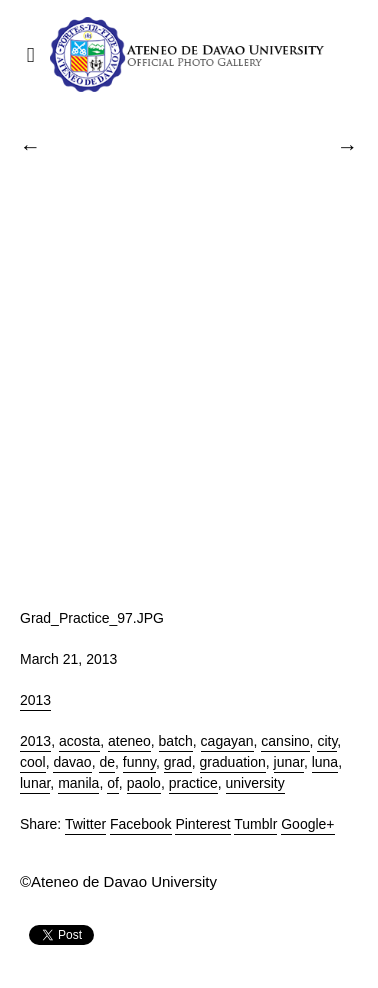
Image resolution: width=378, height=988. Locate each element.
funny (139, 762)
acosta (79, 741)
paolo (144, 783)
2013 (35, 700)
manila (78, 783)
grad (178, 762)
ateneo (129, 741)
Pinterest (202, 824)
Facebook (140, 824)
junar (289, 762)
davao (72, 762)
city (327, 741)
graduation (233, 762)
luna (325, 762)
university (255, 783)
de (107, 762)
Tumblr (255, 824)
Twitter (85, 824)
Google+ (307, 824)
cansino (285, 741)
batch (176, 741)
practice (193, 783)
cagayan (227, 741)
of (113, 783)
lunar (35, 783)
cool (33, 762)
